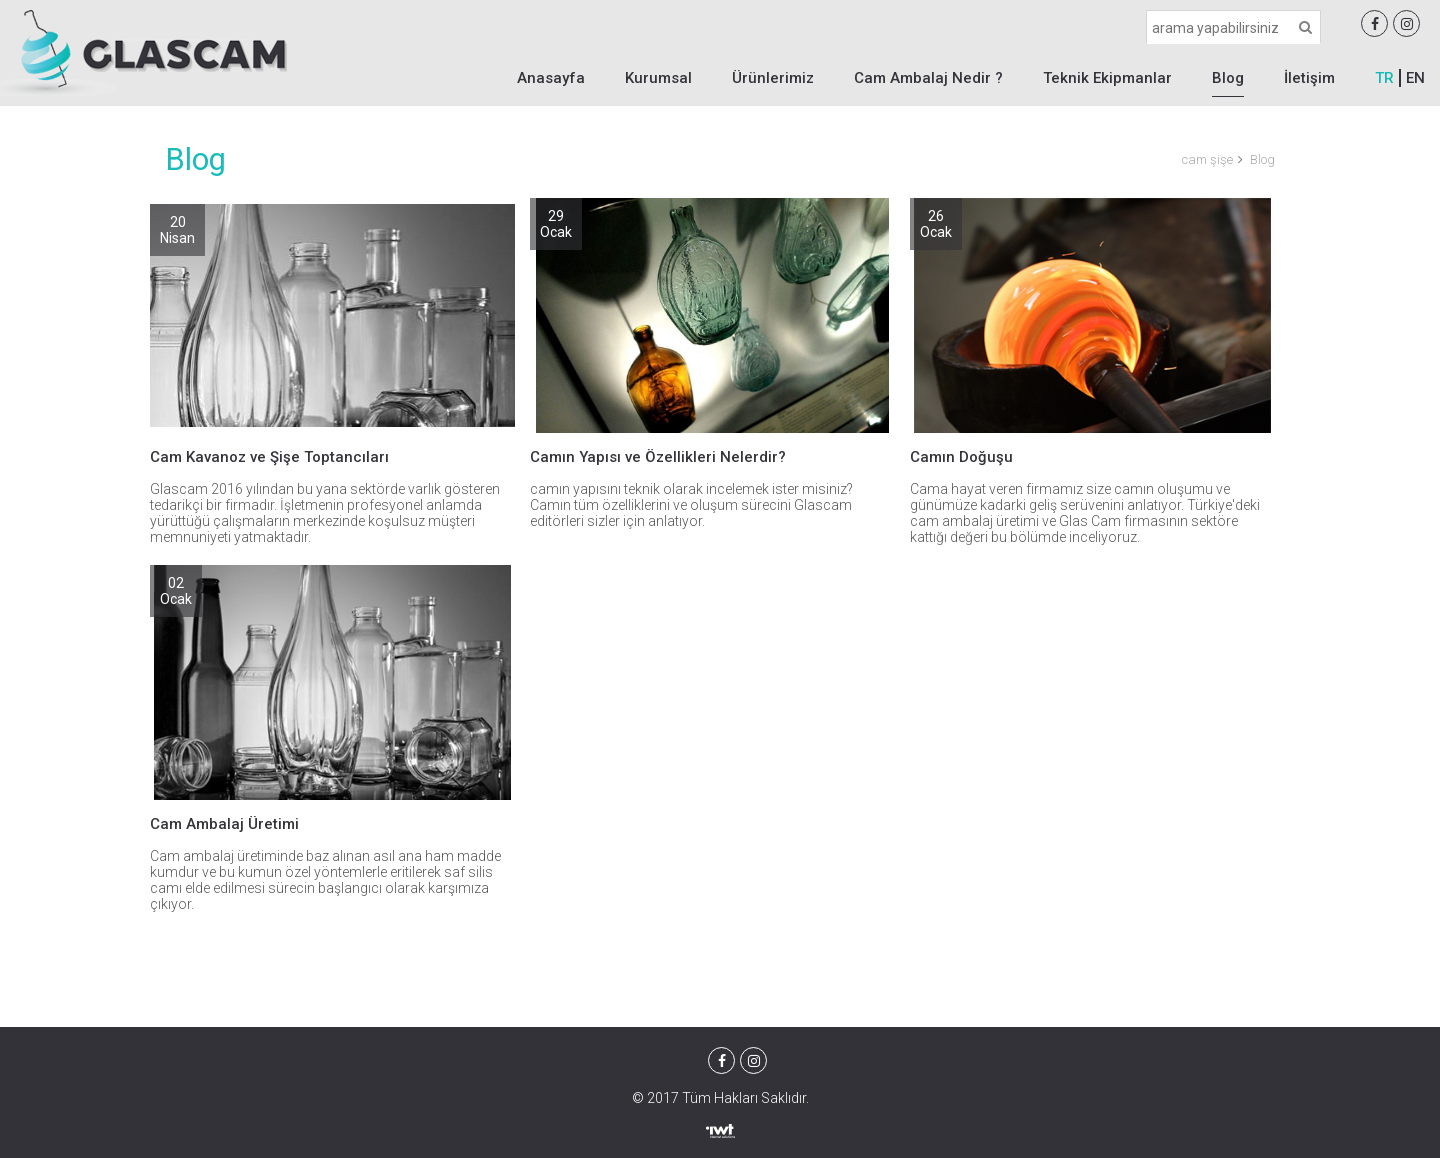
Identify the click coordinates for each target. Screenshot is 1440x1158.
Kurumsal (658, 78)
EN (1415, 78)
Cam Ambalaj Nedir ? (928, 78)
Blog (1228, 78)
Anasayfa (551, 78)
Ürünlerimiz (773, 78)
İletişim (1309, 78)
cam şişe (1207, 159)
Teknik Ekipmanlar (1107, 78)
